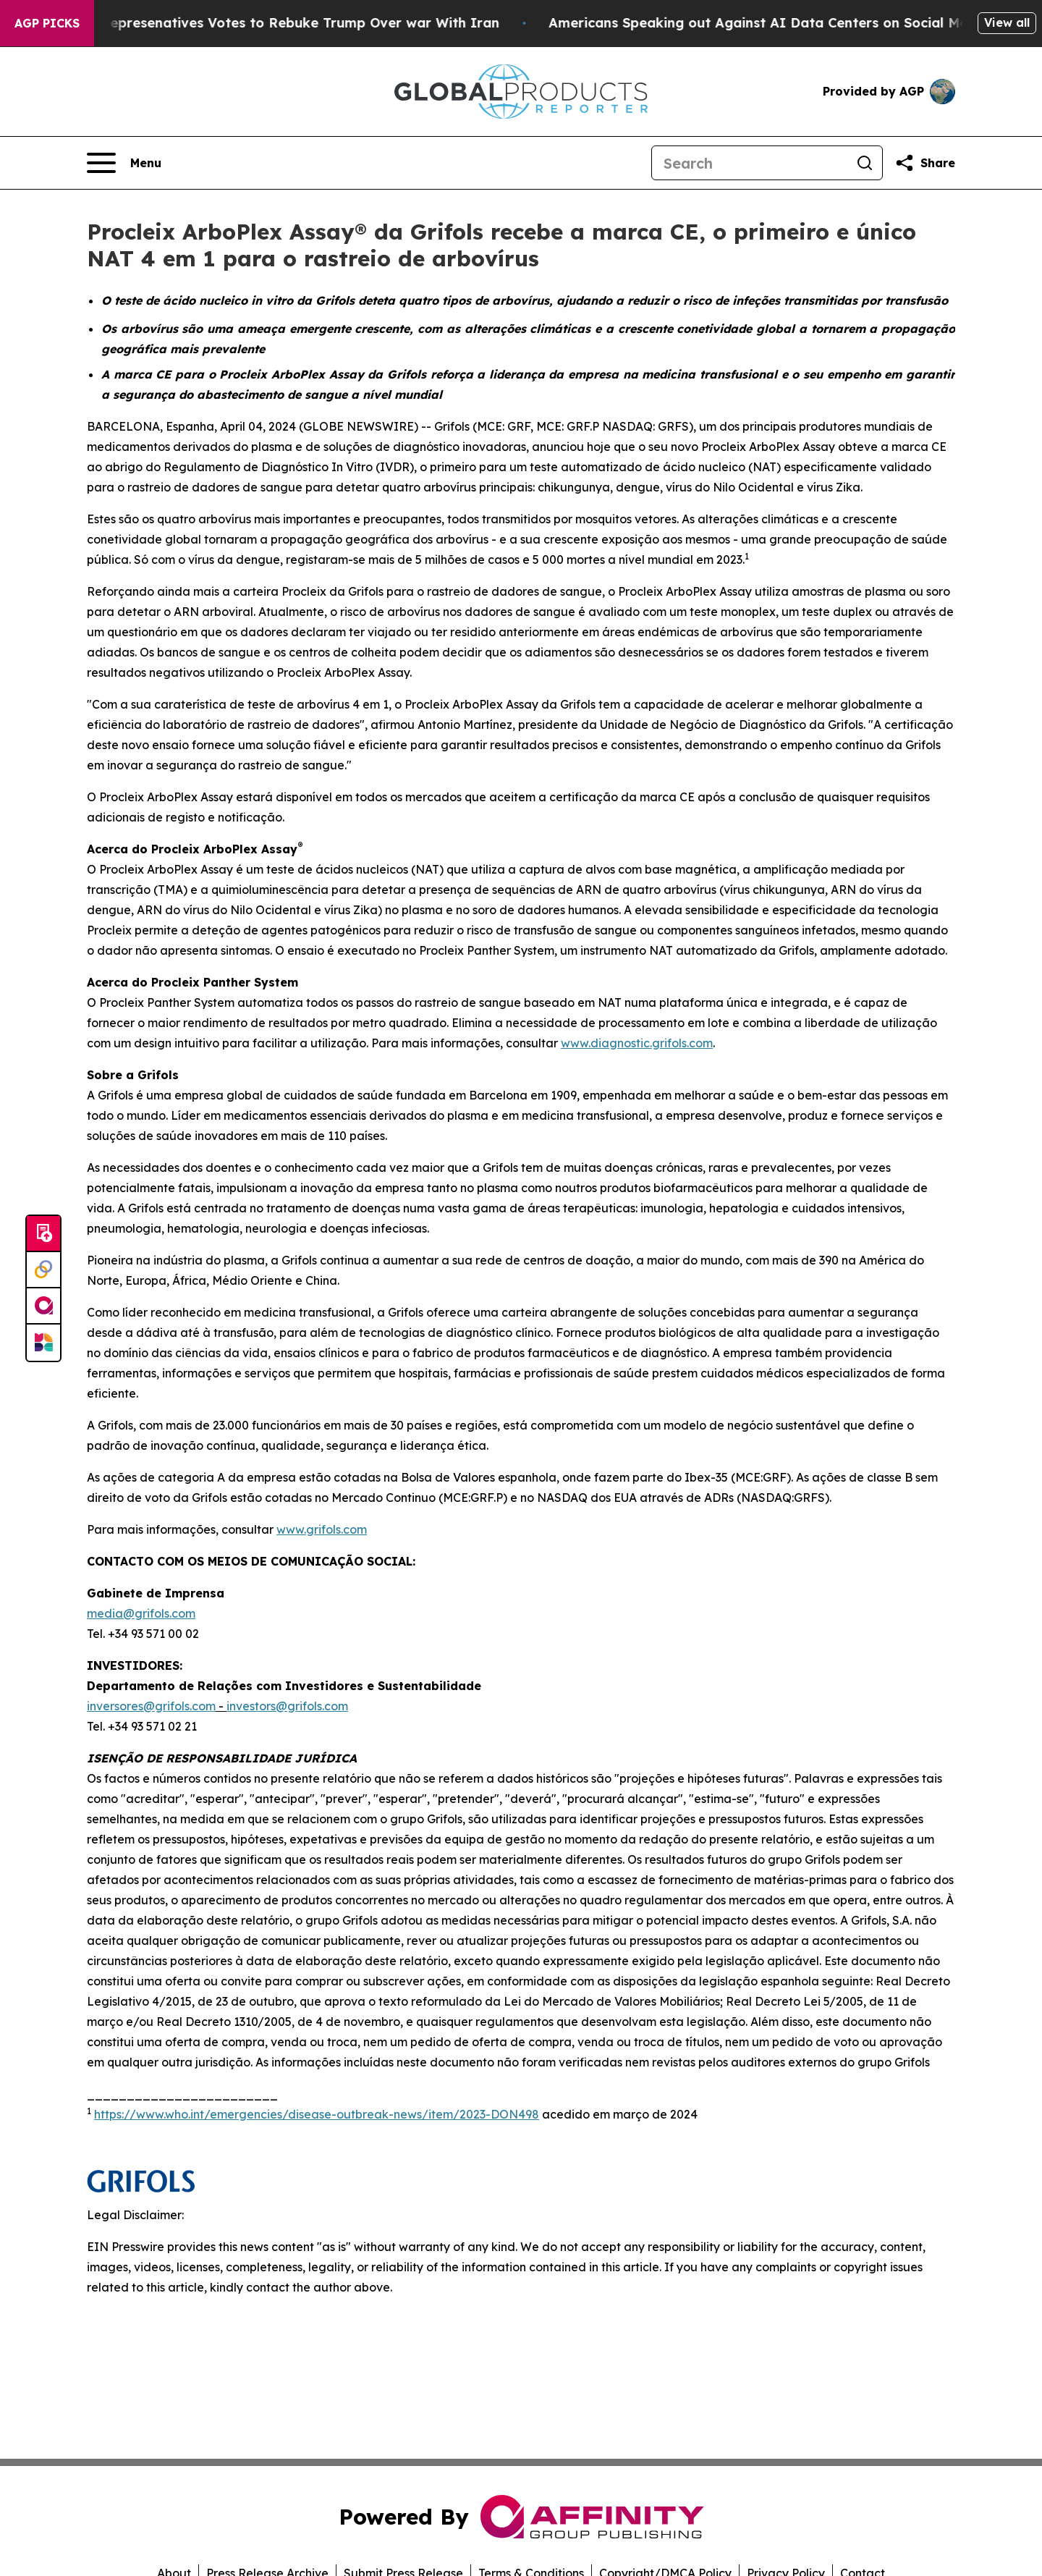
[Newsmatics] (43, 1343)
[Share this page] (924, 162)
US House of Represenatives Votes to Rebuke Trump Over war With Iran (270, 22)
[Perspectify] (43, 1270)
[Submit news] (43, 1234)
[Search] (749, 163)
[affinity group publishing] (43, 1306)
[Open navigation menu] (124, 162)
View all (1007, 22)
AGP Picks (47, 23)
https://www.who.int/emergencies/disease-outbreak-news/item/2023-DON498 (316, 2114)
